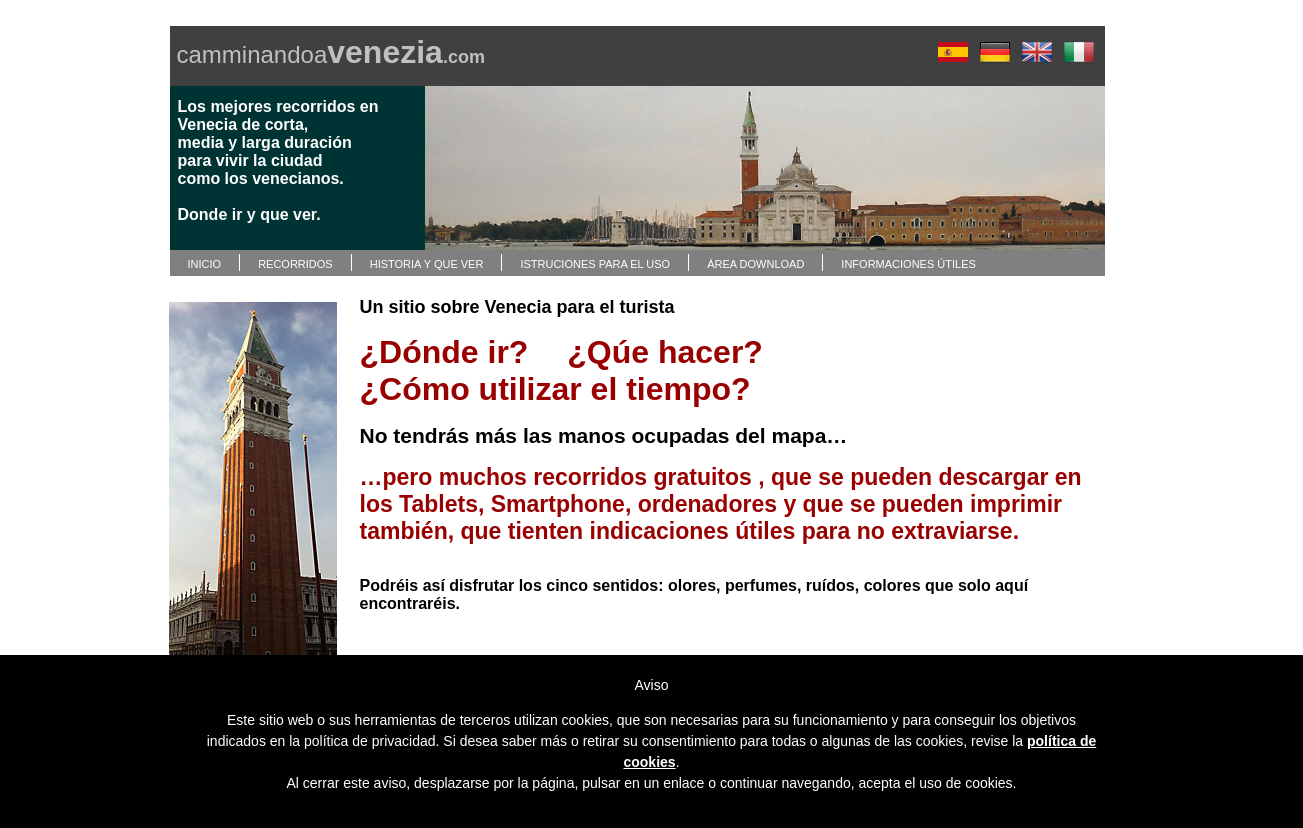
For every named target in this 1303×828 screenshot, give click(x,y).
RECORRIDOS (295, 264)
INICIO (205, 264)
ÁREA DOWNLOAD (755, 264)
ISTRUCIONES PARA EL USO (595, 264)
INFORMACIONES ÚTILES (908, 264)
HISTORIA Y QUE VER (427, 264)
